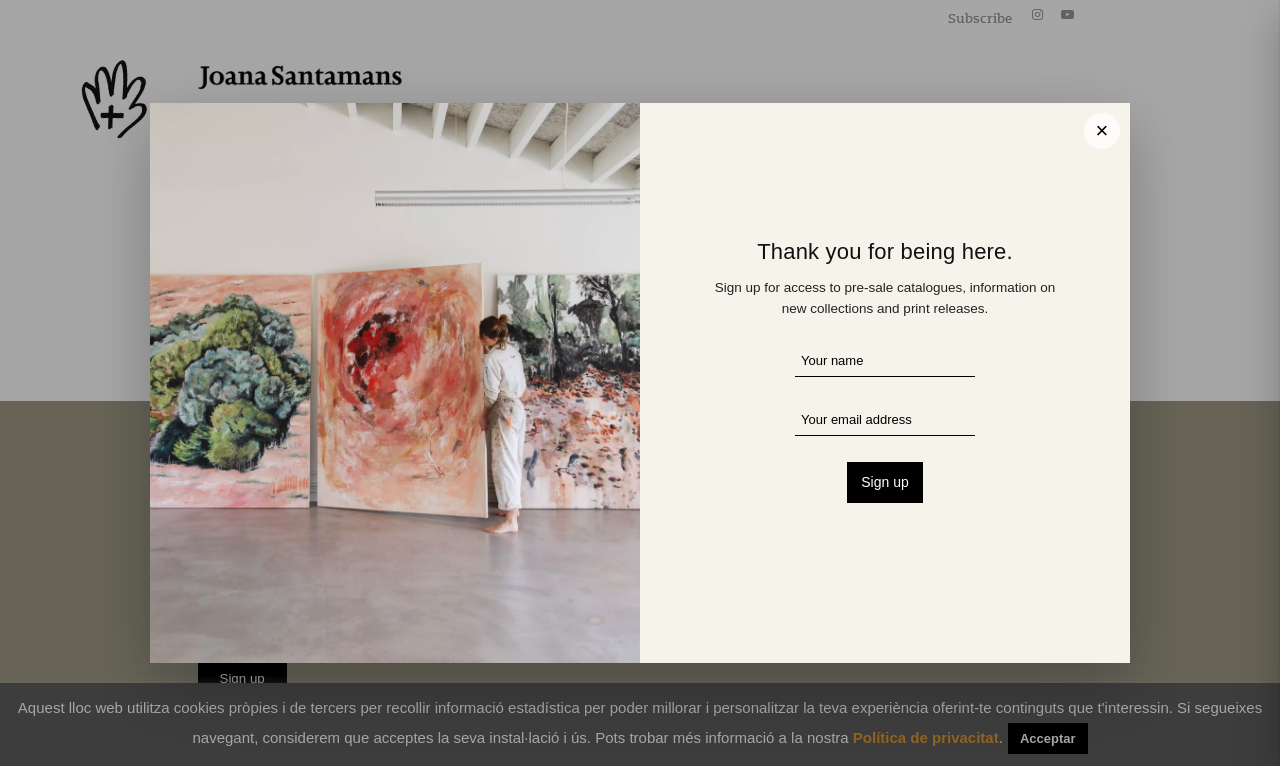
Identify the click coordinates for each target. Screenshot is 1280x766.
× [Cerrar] (1102, 130)
